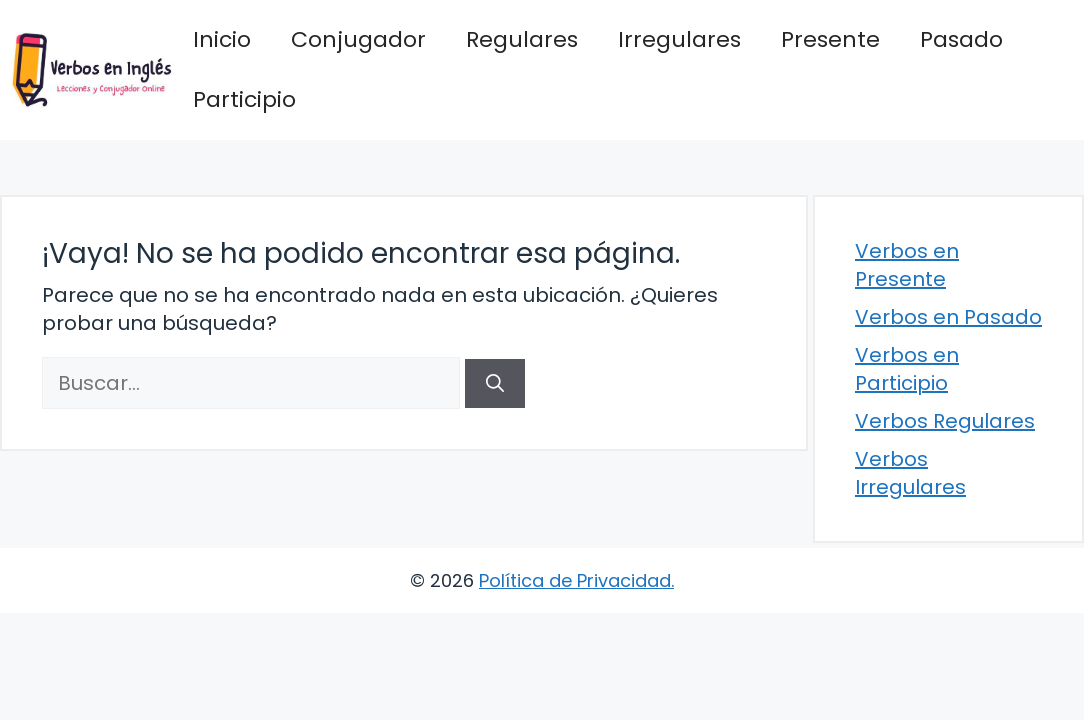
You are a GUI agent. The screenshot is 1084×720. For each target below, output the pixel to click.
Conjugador (358, 39)
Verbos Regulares (945, 421)
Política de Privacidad (575, 580)
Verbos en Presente (907, 265)
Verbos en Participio (907, 369)
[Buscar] (495, 383)
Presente (830, 39)
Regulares (522, 39)
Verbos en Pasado (948, 317)
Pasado (961, 39)
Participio (244, 99)
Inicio (222, 39)
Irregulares (679, 39)
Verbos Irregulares (910, 473)
